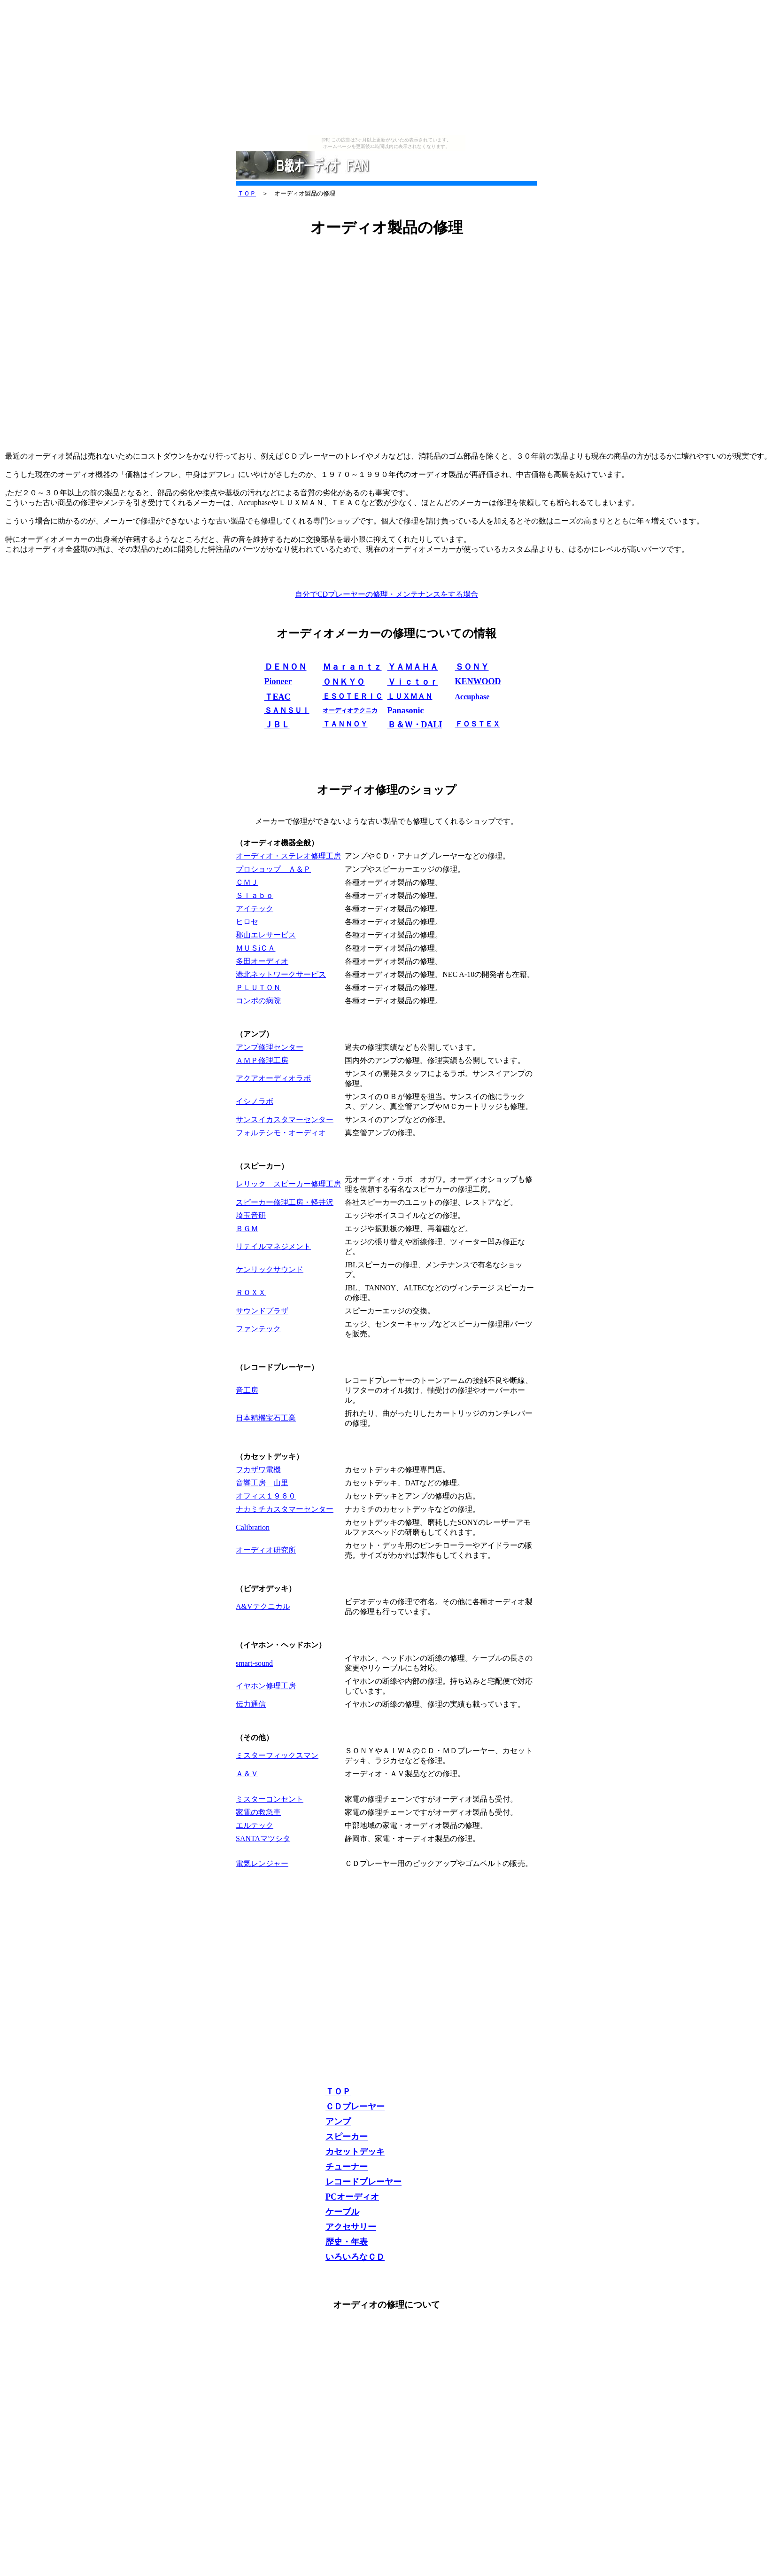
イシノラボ (254, 1101)
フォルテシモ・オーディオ (281, 1133)
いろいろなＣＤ (355, 2257)
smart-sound (254, 1663)
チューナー (346, 2166)
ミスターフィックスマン (277, 1755)
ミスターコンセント (269, 1799)
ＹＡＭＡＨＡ (412, 666)
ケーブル (342, 2212)
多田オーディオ (262, 961)
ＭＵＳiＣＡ (255, 948)
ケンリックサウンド (269, 1269)
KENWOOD (478, 681)
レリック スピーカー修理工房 (288, 1184)
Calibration (253, 1527)
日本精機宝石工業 (266, 1418)
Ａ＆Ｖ (247, 1774)
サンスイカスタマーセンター (284, 1120)
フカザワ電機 (258, 1470)
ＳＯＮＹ (472, 666)
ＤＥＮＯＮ (285, 666)
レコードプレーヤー (363, 2181)
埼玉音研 (251, 1215)
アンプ (338, 2121)
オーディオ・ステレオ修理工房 (288, 856)
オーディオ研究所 (266, 1550)
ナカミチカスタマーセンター (284, 1509)
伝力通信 (251, 1704)
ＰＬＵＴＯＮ (258, 987)
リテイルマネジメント (273, 1246)
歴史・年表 (346, 2242)
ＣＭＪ (247, 882)
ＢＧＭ (247, 1229)
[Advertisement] (386, 69)
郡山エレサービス (266, 935)
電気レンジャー (262, 1863)
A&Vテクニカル (263, 1606)
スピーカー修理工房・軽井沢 (284, 1202)
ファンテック (258, 1329)
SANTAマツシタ (263, 1838)
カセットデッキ (355, 2151)
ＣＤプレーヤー (355, 2106)
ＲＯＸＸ (251, 1292)
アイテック (254, 909)
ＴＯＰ (247, 193)
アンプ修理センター (269, 1047)
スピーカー (346, 2136)
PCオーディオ (352, 2196)
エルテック (254, 1825)
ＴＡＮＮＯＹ (345, 724)
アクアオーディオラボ (273, 1078)
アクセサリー (350, 2227)
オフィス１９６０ (266, 1496)
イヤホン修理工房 (266, 1686)
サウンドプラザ (262, 1311)
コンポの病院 (258, 1001)
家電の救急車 (258, 1812)
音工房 (247, 1390)
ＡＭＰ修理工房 (262, 1060)
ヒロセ (247, 922)
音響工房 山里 (262, 1483)
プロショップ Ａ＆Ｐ (273, 869)
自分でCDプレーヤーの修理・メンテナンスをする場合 (386, 594)
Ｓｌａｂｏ (254, 895)
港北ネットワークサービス (281, 974)
